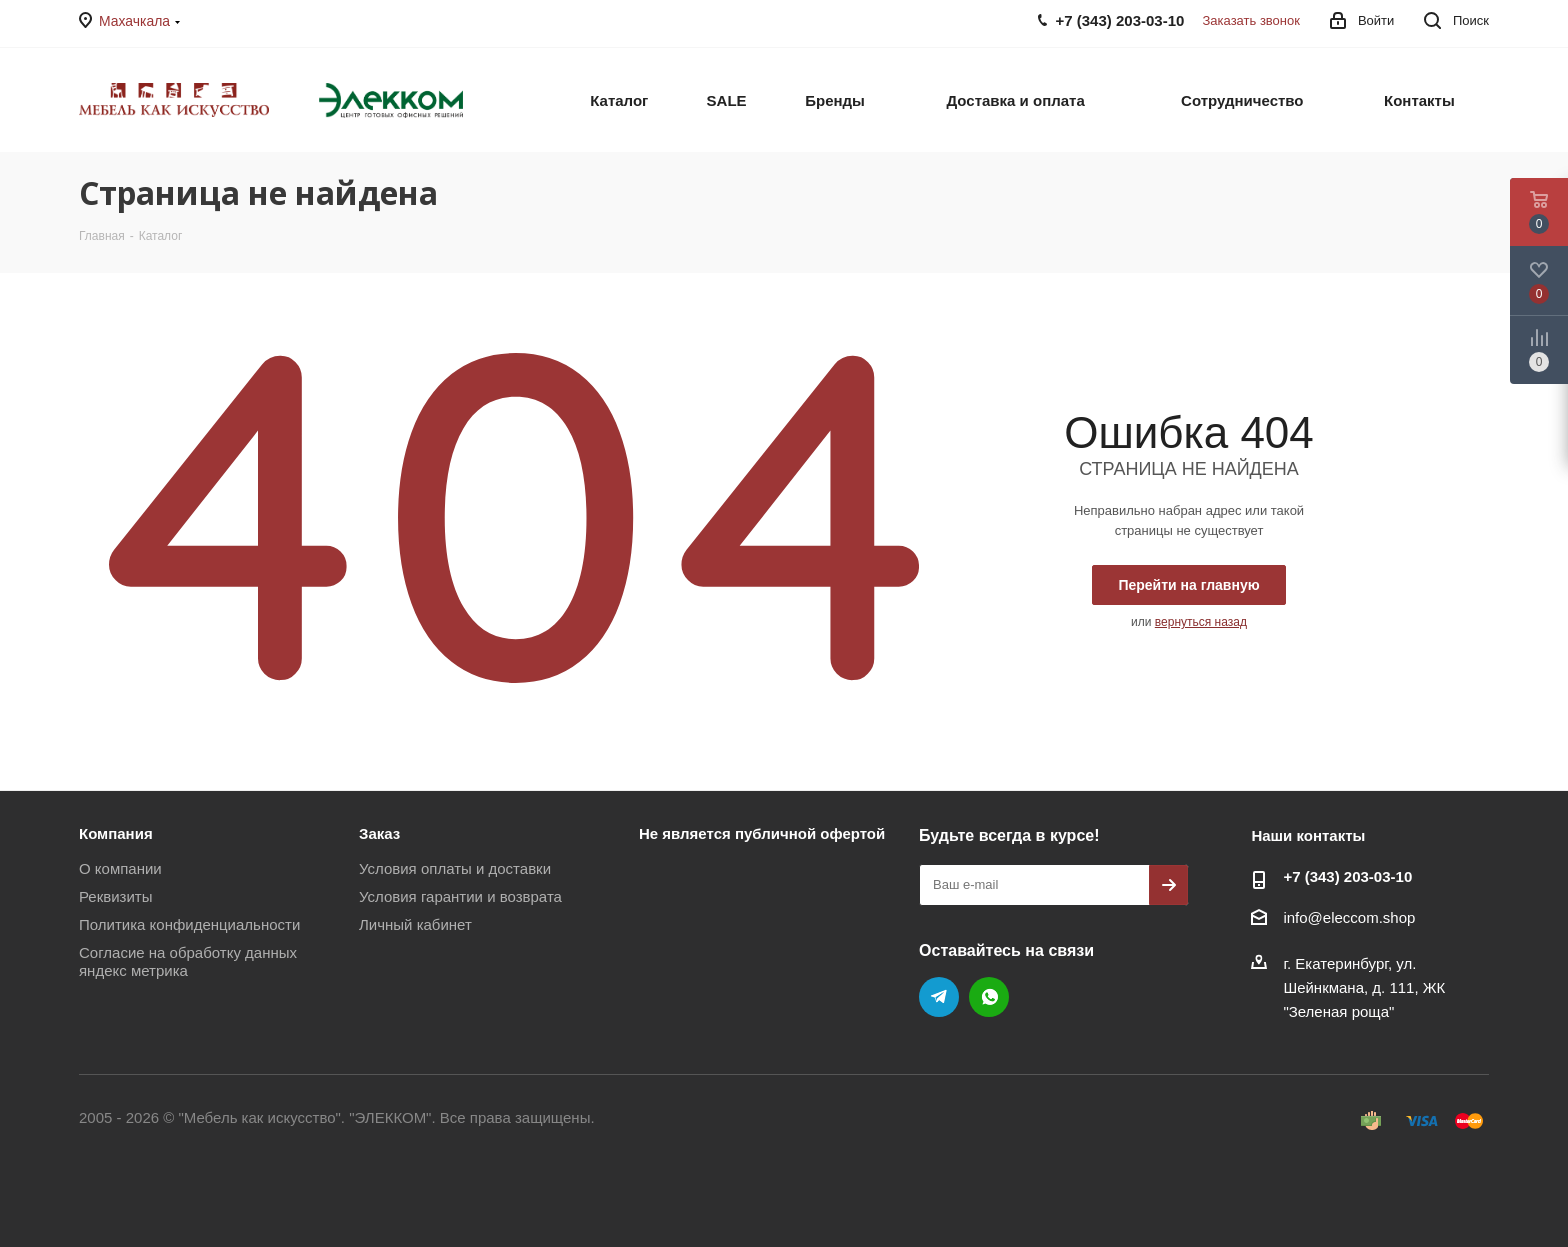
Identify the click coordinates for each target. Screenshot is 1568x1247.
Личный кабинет (415, 924)
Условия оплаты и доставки (455, 868)
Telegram (939, 997)
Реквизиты (116, 896)
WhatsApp (989, 997)
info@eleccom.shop (1349, 917)
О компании (120, 868)
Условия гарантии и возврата (460, 896)
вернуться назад (1201, 622)
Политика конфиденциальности (189, 924)
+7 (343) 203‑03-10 (1347, 876)
